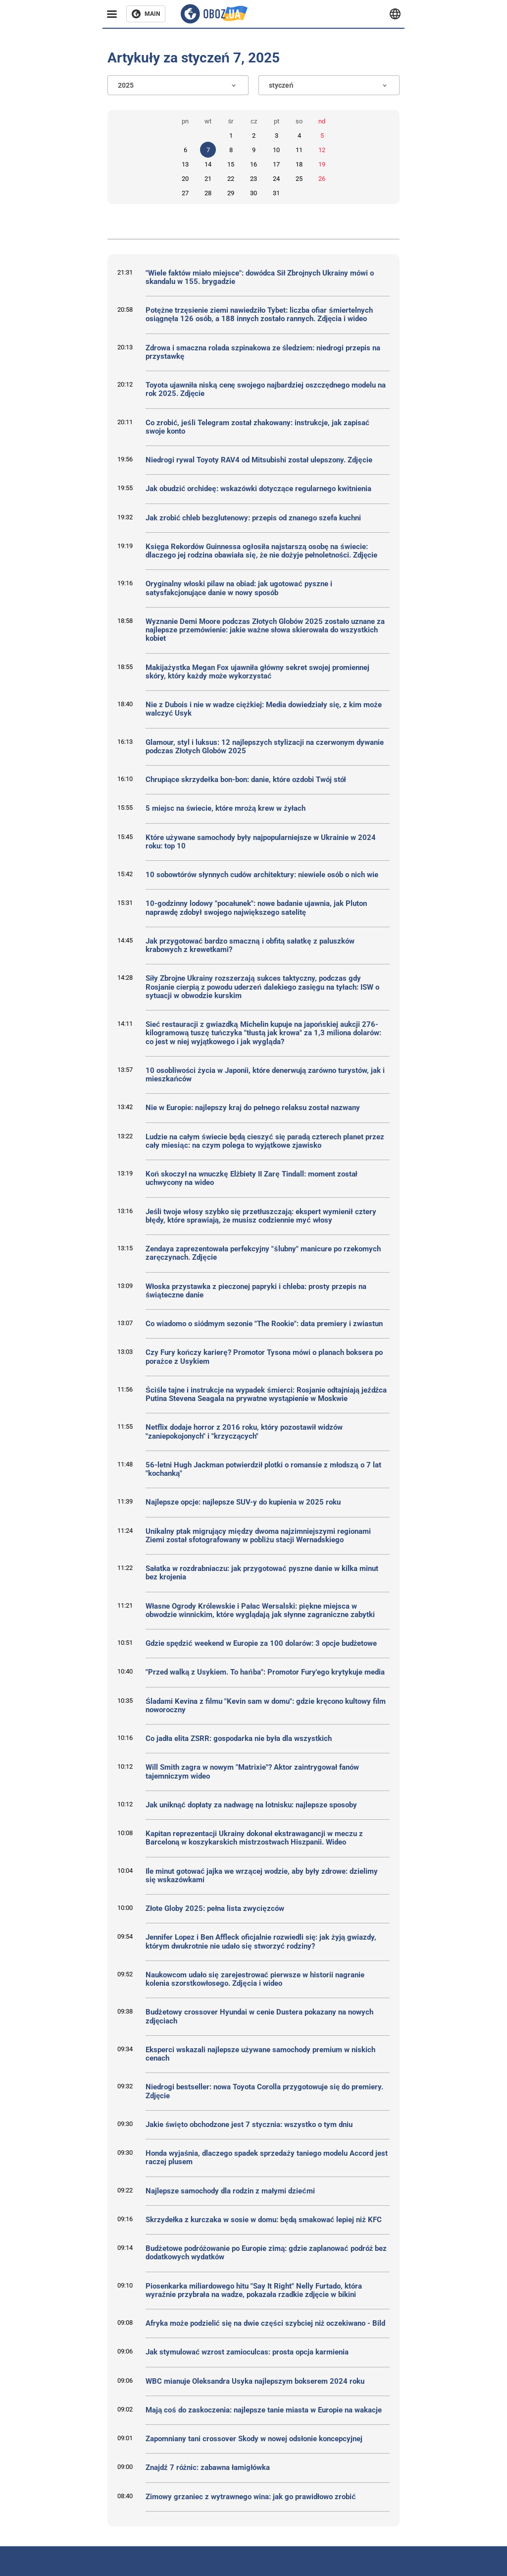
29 (230, 193)
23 (253, 178)
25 (299, 178)
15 (230, 164)
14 (207, 164)
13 (185, 164)
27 (185, 193)
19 (321, 164)
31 (276, 193)
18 (299, 164)
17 (276, 164)
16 (253, 164)
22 (230, 178)
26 (321, 178)
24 (276, 178)
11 (299, 150)
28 (207, 193)
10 (276, 150)
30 (253, 193)
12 (321, 150)
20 (185, 178)
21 (207, 178)
